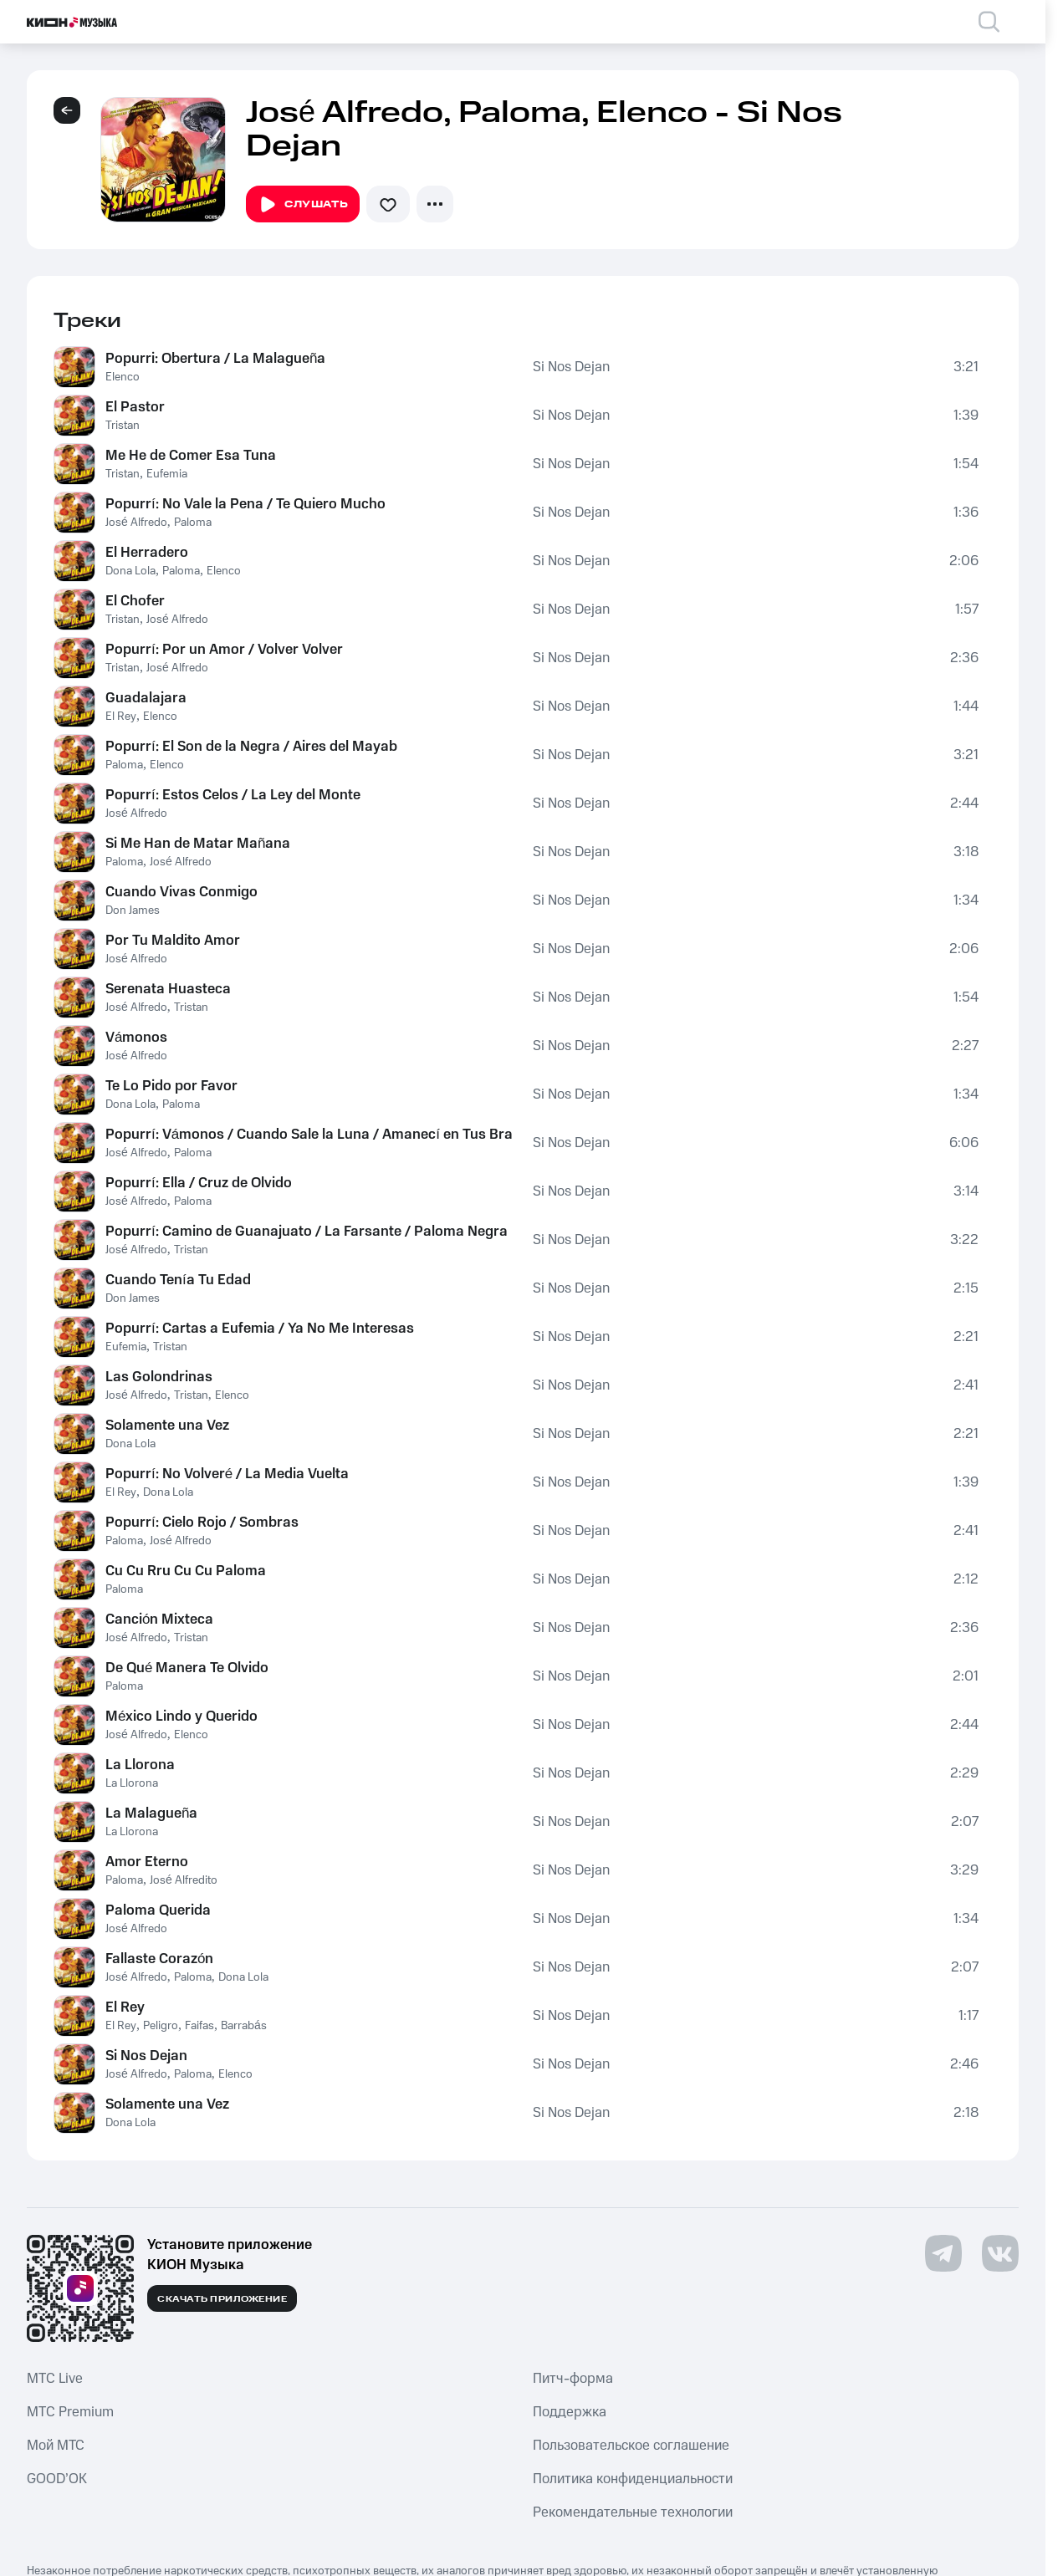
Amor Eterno (146, 1862)
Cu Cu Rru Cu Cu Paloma (185, 1571)
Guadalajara (146, 698)
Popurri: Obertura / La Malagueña (215, 359)
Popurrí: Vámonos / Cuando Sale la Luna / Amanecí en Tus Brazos (309, 1135)
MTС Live (55, 2379)
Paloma (193, 522)
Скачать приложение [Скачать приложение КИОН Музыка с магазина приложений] (222, 2299)
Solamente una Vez (167, 1426)
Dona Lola (130, 571)
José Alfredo (136, 522)
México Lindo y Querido (181, 1716)
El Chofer (135, 601)
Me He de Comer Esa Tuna (190, 456)
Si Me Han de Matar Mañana (197, 844)
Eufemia (166, 474)
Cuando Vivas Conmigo (181, 892)
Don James (132, 910)
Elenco (122, 377)
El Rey (120, 716)
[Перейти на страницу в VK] (1000, 2253)
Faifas (199, 2025)
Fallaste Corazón (159, 1959)
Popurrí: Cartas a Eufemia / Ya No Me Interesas (259, 1329)
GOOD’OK (57, 2479)
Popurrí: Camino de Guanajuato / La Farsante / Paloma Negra (306, 1232)
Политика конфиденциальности (633, 2479)
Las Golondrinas (158, 1377)
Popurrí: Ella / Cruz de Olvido (198, 1183)
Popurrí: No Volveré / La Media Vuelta (227, 1474)
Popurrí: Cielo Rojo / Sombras (202, 1522)
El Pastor (135, 407)
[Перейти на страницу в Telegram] (943, 2253)
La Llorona (140, 1765)
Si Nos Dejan (571, 367)
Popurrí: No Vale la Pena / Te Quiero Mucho (245, 504)
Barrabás (244, 2025)
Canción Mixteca (159, 1619)
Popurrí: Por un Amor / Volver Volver (224, 650)
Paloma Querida (158, 1910)
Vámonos (136, 1038)
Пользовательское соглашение (631, 2446)
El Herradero (146, 553)
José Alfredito (183, 1880)
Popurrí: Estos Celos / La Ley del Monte (232, 795)
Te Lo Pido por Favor (171, 1086)
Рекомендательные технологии (633, 2512)
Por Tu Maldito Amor (172, 941)
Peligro (160, 2025)
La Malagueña (151, 1813)
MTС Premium (70, 2412)
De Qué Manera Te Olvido (186, 1668)
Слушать (303, 205)
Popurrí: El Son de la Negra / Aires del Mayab (251, 747)
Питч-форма (573, 2379)
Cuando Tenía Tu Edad (178, 1280)
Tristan (122, 425)
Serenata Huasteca (168, 989)
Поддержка (569, 2412)
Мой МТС (55, 2446)
